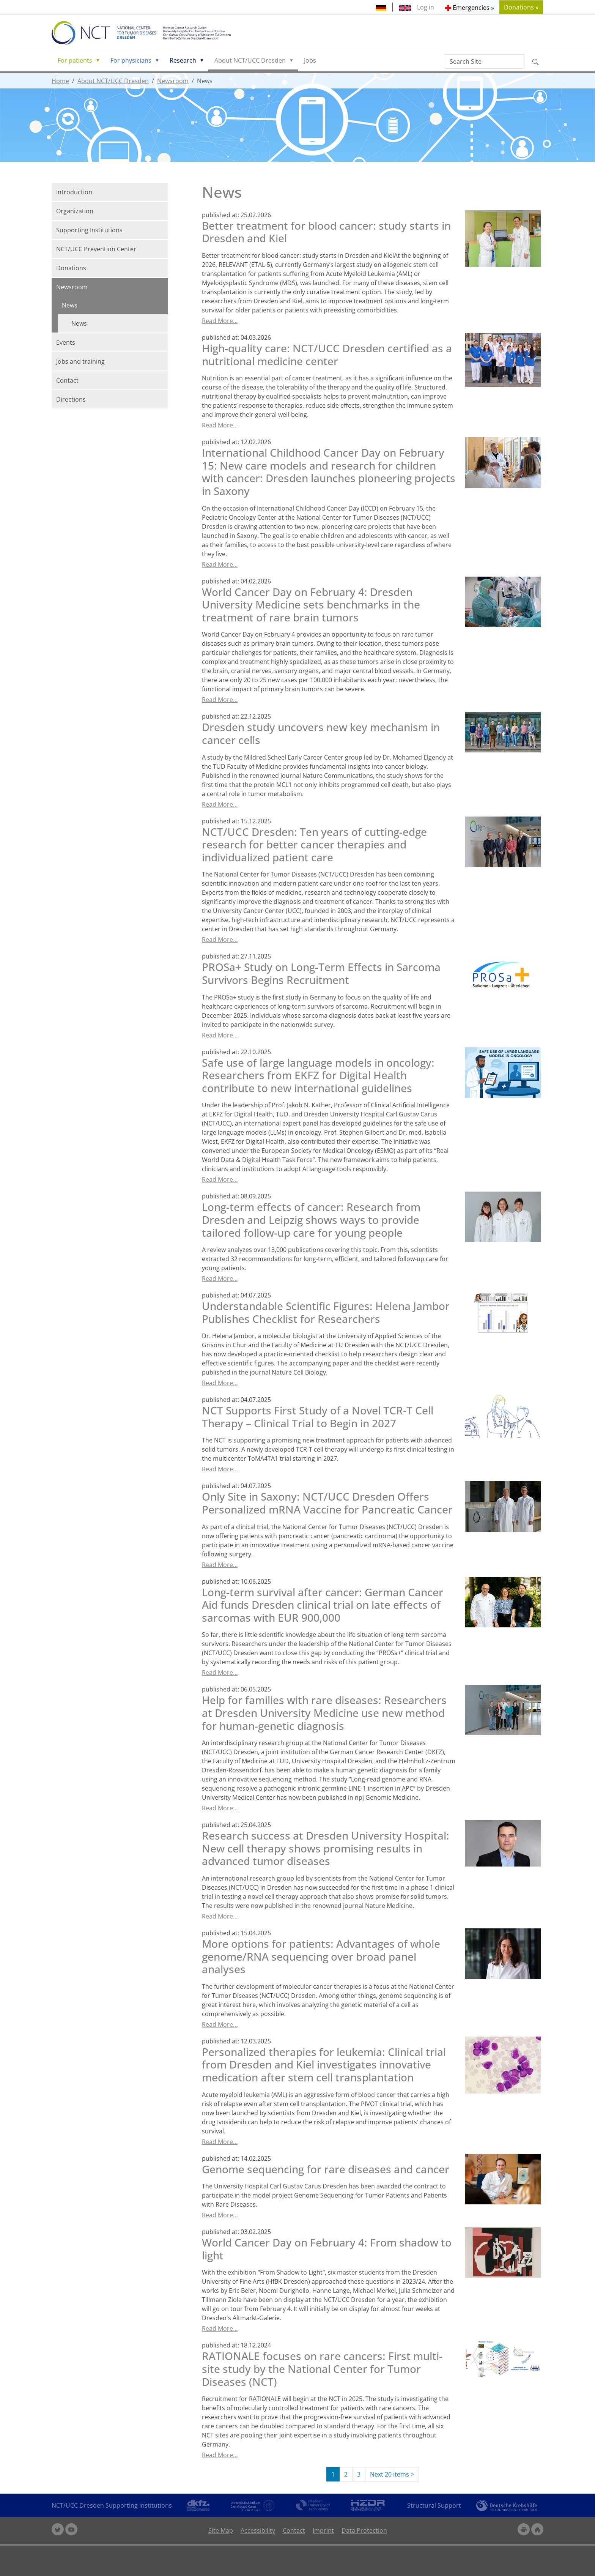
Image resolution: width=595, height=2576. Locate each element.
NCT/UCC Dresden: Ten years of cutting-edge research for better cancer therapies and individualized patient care (314, 844)
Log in (425, 7)
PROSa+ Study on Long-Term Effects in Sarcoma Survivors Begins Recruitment (321, 973)
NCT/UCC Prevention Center (96, 249)
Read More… (220, 321)
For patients (75, 60)
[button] (469, 7)
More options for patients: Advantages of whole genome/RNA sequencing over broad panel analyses (321, 1956)
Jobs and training (80, 361)
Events (65, 342)
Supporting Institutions (89, 230)
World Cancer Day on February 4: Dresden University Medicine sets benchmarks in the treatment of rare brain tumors (311, 604)
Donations (71, 268)
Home (60, 81)
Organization (74, 211)
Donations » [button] (521, 7)
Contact (67, 380)
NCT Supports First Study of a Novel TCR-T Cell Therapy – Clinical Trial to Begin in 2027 (317, 1416)
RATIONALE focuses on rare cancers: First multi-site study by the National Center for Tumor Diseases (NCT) (322, 2368)
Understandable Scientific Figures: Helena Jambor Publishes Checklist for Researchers (326, 1312)
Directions (71, 399)
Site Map (220, 2530)
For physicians (130, 60)
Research (183, 60)
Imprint (323, 2530)
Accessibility (258, 2530)
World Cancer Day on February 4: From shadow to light (327, 2248)
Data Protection (364, 2530)
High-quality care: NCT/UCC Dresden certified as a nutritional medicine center (327, 354)
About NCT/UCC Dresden (250, 60)
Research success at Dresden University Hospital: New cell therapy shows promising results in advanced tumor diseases (325, 1848)
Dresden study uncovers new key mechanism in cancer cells (321, 733)
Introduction (74, 192)
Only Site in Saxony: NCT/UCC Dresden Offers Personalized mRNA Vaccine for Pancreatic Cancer (327, 1503)
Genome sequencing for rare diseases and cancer (325, 2169)
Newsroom (173, 81)
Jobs (310, 60)
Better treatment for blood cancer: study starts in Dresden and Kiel (326, 232)
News (69, 305)
